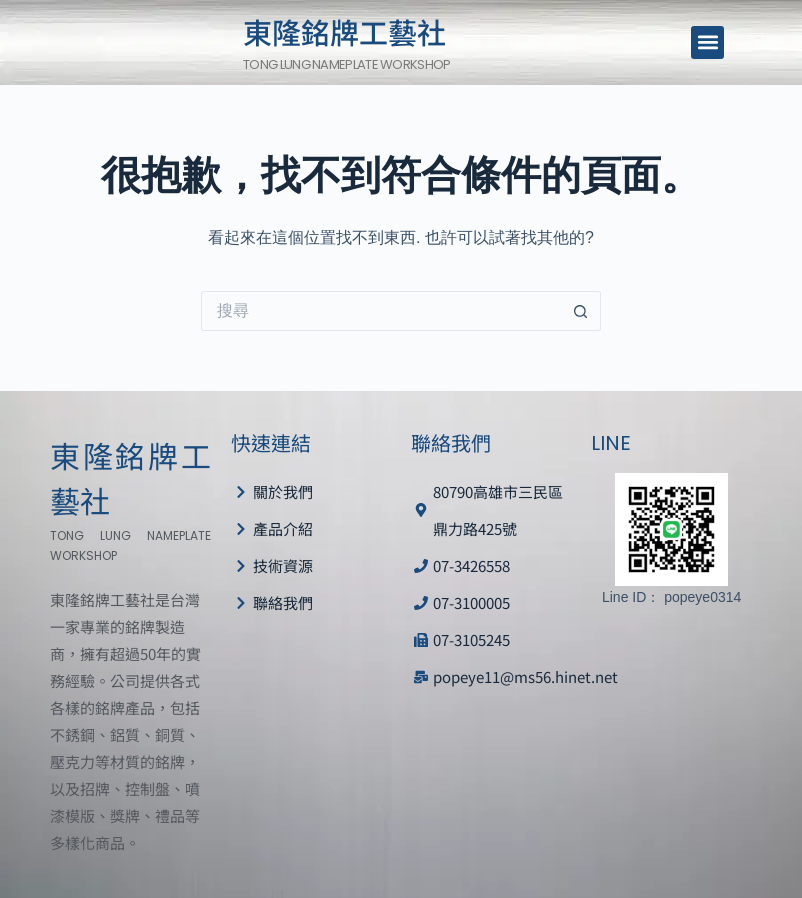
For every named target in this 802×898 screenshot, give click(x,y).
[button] (707, 42)
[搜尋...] (381, 311)
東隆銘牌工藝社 (344, 31)
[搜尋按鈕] (581, 311)
